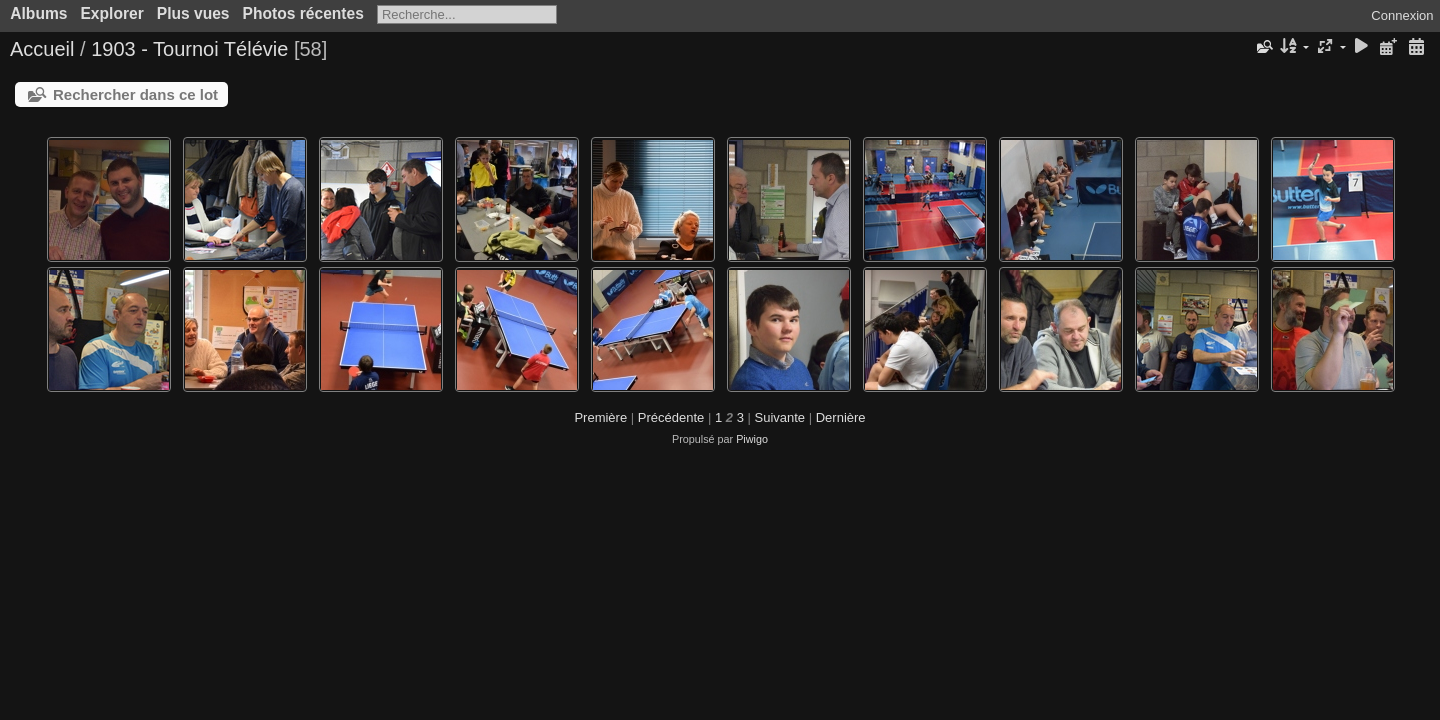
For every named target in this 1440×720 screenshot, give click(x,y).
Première (600, 417)
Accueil (42, 49)
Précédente (671, 417)
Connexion (1402, 15)
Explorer (111, 13)
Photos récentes (303, 13)
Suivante (780, 417)
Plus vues (193, 13)
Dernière (841, 417)
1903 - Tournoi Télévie (189, 49)
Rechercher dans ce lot (135, 94)
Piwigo (752, 439)
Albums (38, 13)
